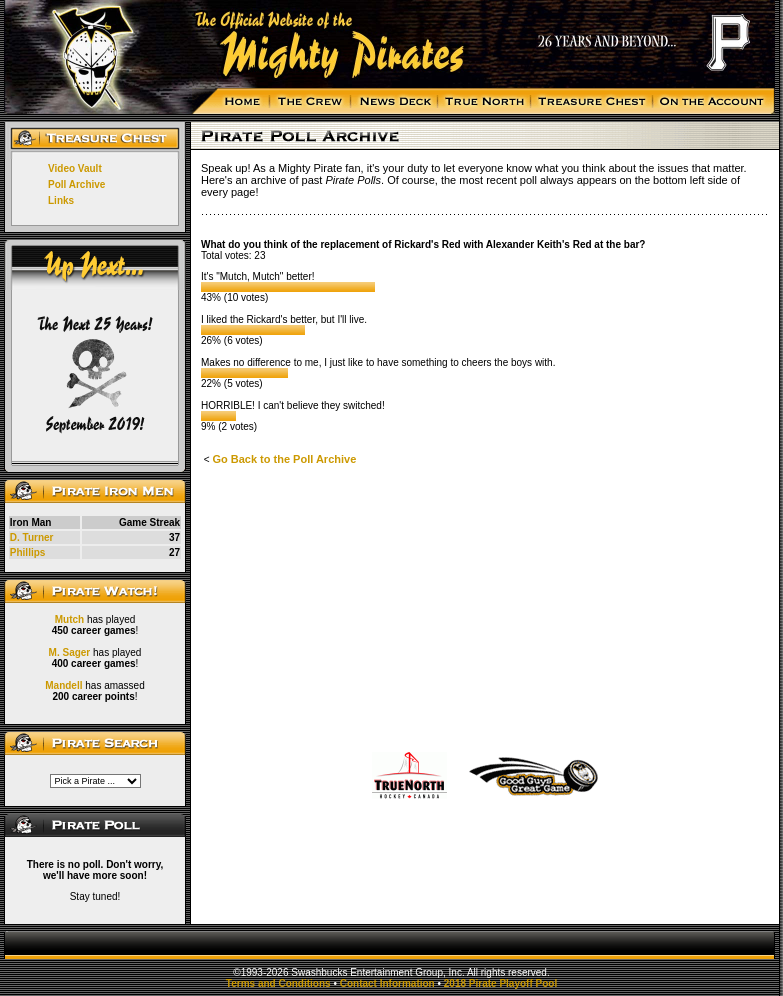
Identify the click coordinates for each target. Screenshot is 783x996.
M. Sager (70, 652)
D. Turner (32, 537)
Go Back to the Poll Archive (284, 459)
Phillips (28, 552)
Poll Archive (76, 184)
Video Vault (75, 168)
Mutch (69, 619)
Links (61, 200)
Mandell (63, 685)
